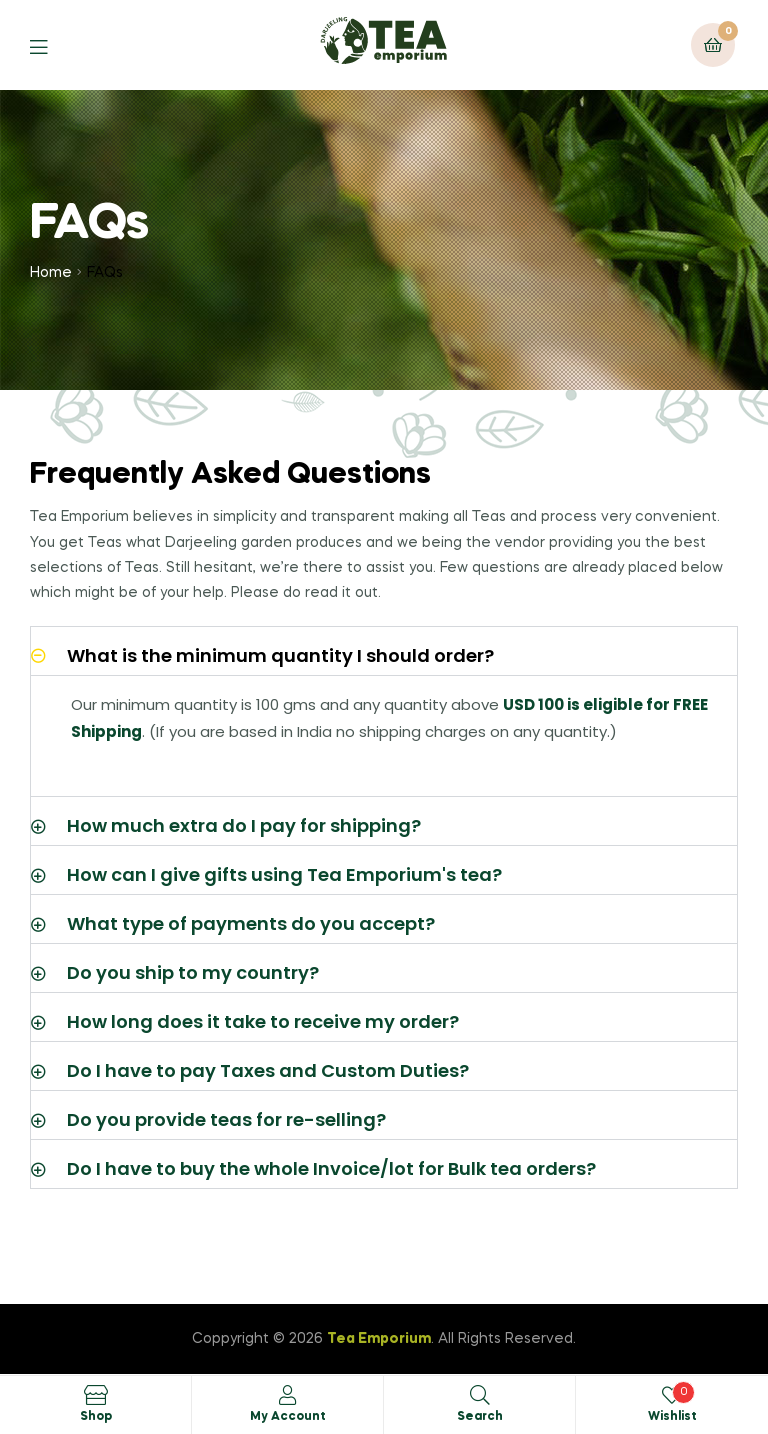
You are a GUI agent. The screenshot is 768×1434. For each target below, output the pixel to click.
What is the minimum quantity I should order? (280, 655)
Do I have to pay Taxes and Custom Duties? (268, 1070)
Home (51, 273)
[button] (384, 651)
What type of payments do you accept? (251, 923)
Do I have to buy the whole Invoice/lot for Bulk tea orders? (331, 1168)
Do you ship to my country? (193, 972)
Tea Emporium (379, 1339)
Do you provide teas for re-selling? (226, 1119)
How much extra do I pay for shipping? (244, 825)
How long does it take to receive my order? (263, 1021)
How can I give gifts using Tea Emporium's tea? (284, 874)
